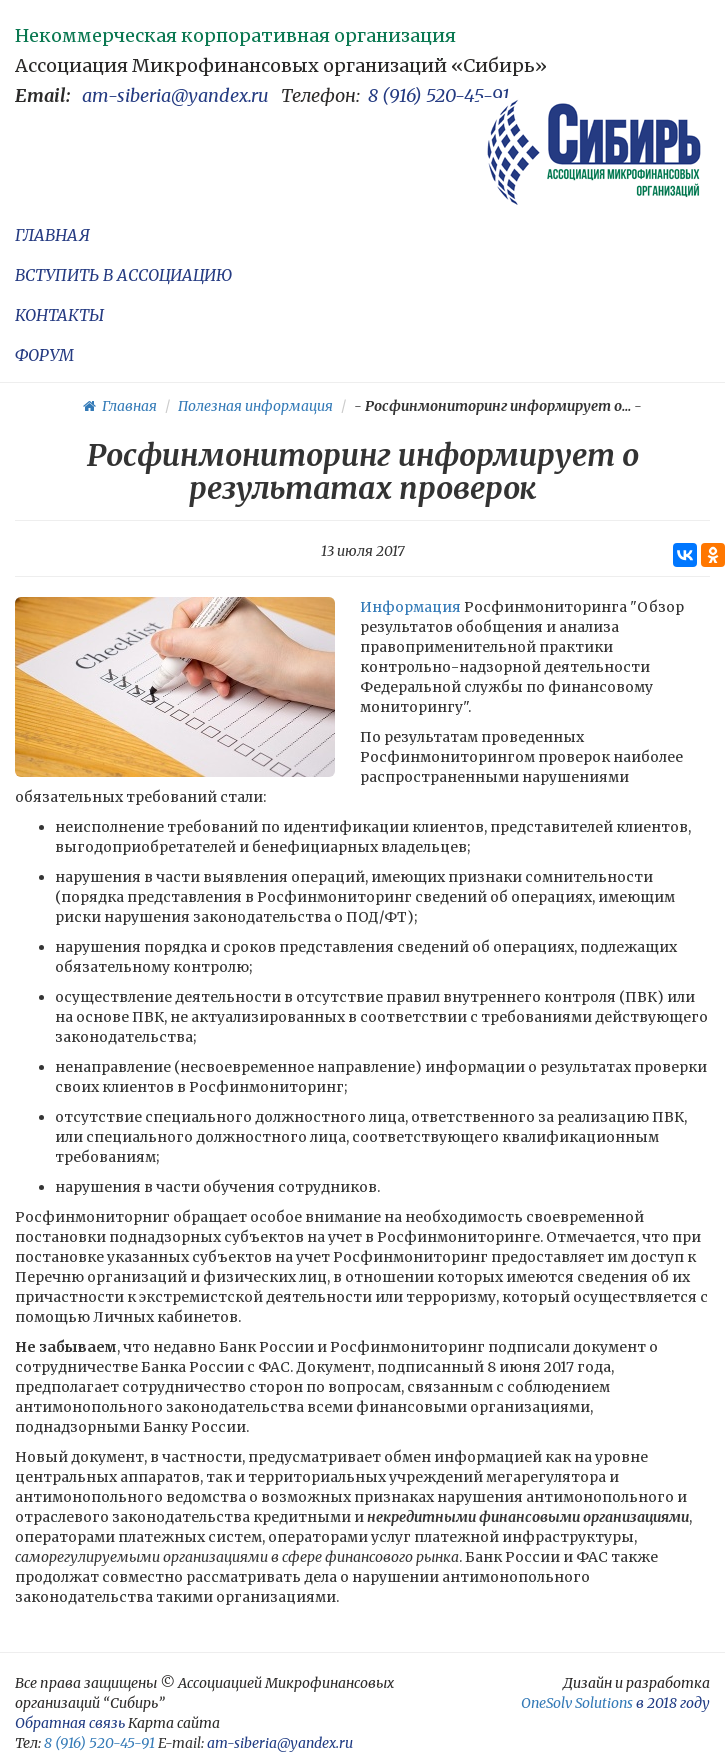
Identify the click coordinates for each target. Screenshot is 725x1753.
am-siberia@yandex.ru (175, 95)
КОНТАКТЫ (59, 315)
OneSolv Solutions (577, 1703)
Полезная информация (255, 406)
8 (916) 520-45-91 (439, 95)
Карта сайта (174, 1723)
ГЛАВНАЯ (52, 235)
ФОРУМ (44, 355)
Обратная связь (70, 1723)
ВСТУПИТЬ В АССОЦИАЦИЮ (123, 275)
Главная (120, 406)
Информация (410, 607)
